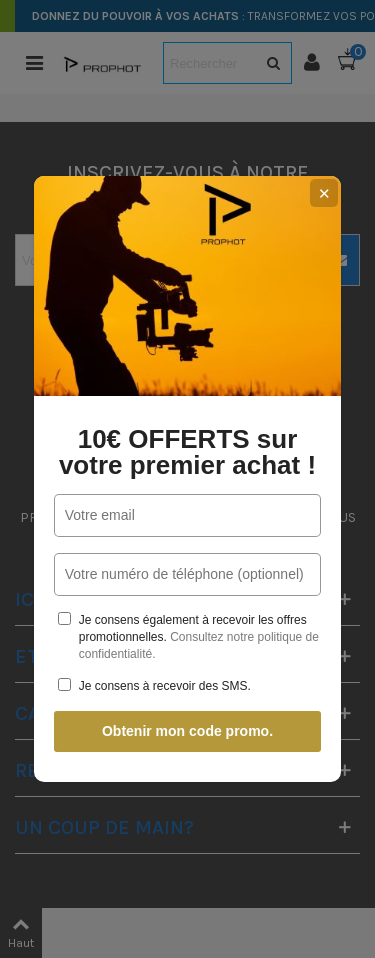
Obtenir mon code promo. (187, 731)
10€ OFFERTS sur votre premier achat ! (187, 452)
